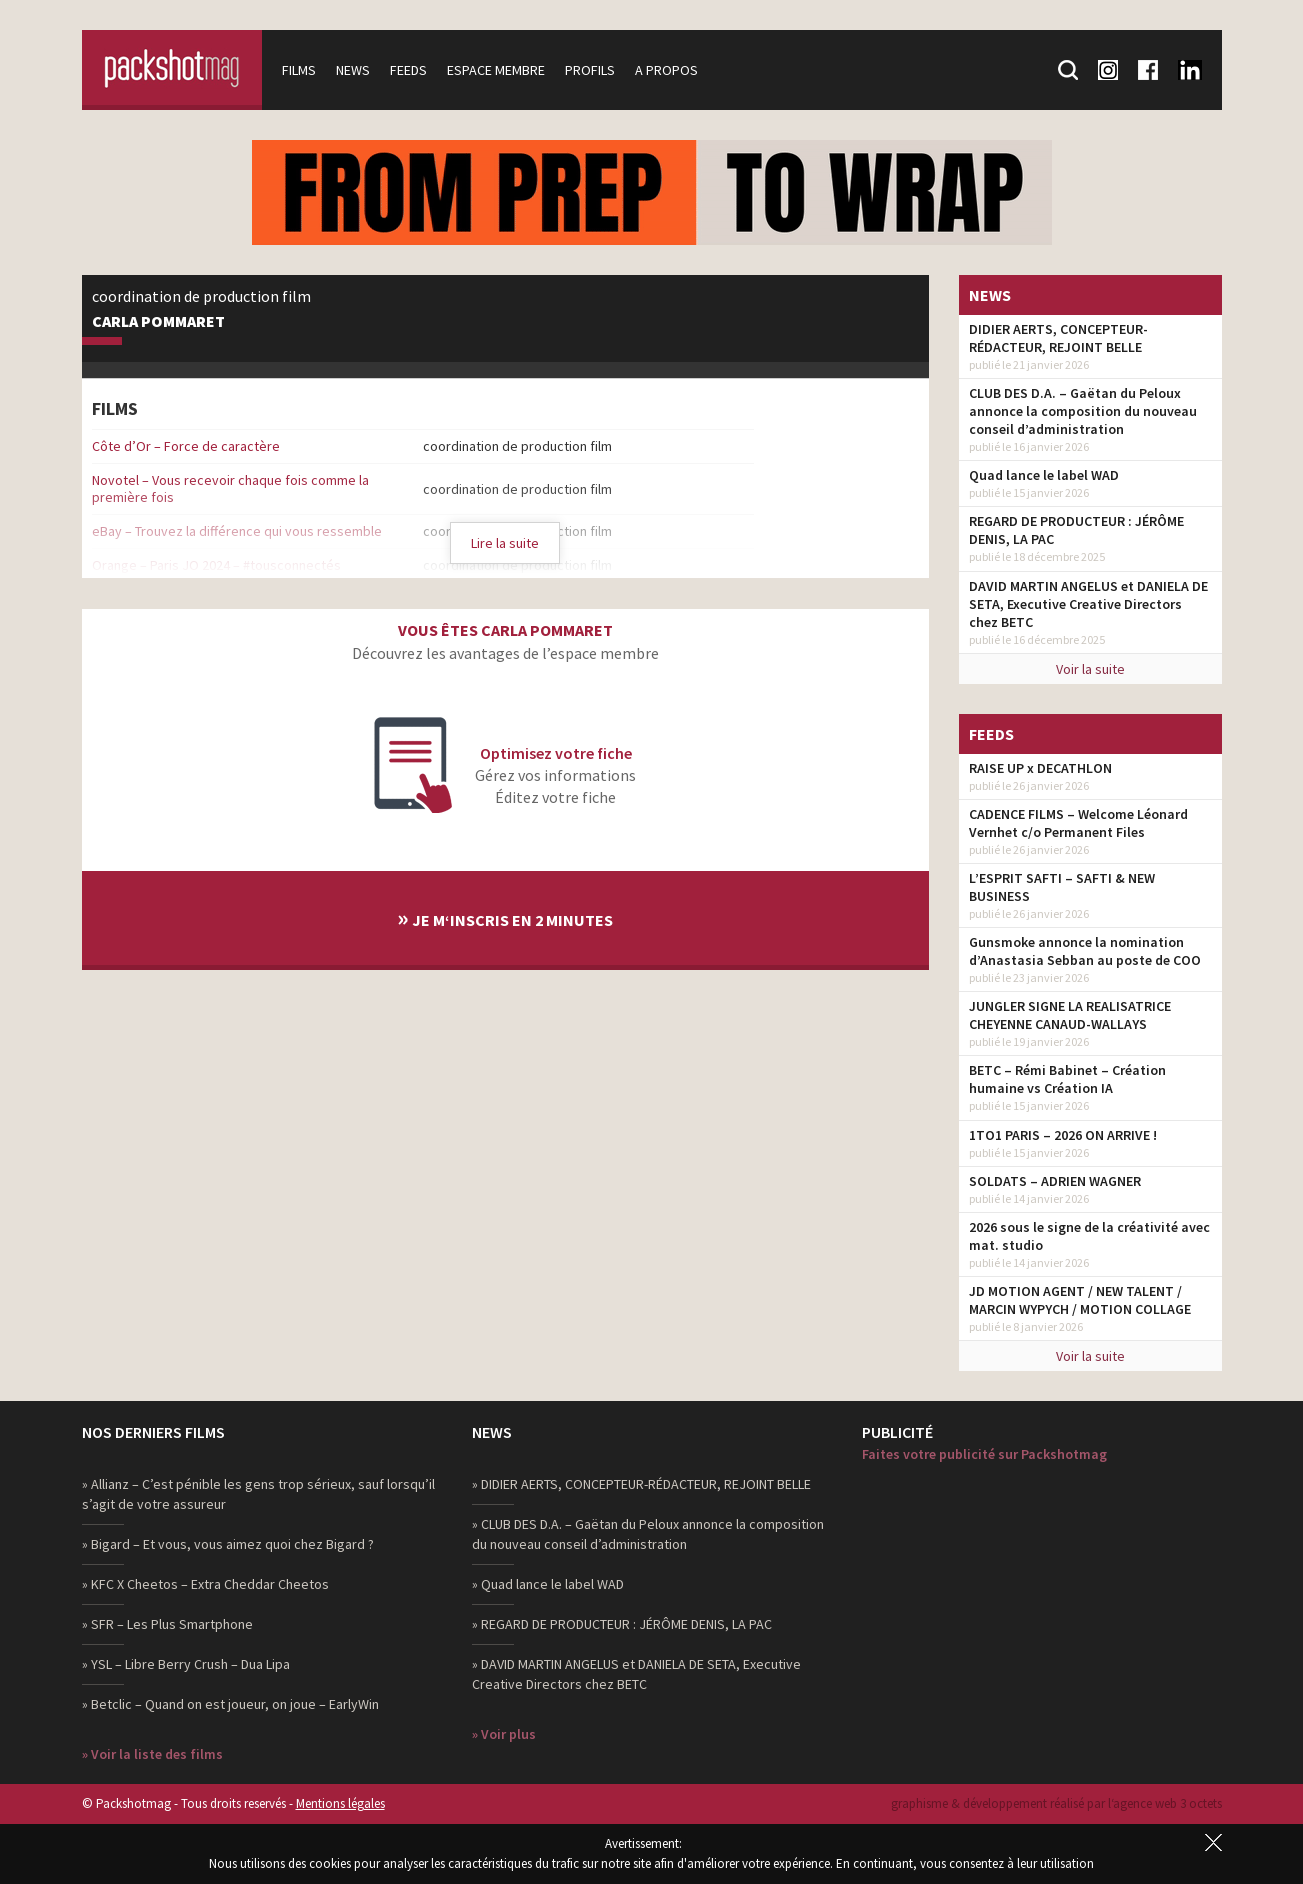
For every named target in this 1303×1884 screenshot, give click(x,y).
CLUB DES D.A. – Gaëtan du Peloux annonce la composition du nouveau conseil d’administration (1083, 411)
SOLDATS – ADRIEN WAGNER (1055, 1181)
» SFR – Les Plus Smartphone (167, 1624)
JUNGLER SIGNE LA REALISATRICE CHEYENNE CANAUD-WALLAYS (1070, 1015)
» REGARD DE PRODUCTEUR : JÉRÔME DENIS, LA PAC (622, 1624)
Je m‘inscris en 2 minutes (505, 917)
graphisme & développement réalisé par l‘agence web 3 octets (1056, 1803)
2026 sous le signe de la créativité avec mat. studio (1089, 1236)
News (353, 70)
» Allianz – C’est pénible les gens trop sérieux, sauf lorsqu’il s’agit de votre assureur (258, 1494)
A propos (666, 70)
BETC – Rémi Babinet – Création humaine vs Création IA (1067, 1079)
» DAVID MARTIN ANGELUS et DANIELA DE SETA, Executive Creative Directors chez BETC (636, 1674)
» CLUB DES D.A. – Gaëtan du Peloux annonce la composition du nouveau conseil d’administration (648, 1534)
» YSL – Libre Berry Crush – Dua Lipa (186, 1664)
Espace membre (496, 70)
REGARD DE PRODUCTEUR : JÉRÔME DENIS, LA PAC (1076, 530)
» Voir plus (504, 1734)
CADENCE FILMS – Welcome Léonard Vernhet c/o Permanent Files (1078, 823)
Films (299, 70)
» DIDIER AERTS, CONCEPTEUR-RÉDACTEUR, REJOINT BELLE (641, 1484)
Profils (590, 70)
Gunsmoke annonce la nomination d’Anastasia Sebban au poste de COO (1085, 951)
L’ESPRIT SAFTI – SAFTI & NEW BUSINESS (1062, 887)
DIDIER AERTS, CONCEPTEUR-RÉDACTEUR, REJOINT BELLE (1058, 338)
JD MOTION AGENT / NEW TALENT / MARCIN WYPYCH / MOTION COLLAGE (1080, 1300)
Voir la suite (1090, 669)
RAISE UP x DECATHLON (1040, 768)
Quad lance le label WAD (1044, 475)
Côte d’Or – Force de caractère (186, 446)
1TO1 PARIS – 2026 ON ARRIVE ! (1063, 1135)
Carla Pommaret (158, 322)
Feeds (408, 70)
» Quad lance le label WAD (548, 1584)
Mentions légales (340, 1803)
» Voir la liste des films (152, 1754)
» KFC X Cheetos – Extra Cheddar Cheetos (205, 1584)
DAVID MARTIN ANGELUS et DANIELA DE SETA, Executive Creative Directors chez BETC (1088, 604)
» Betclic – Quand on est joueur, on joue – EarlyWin (230, 1704)
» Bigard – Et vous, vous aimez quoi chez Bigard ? (228, 1544)
